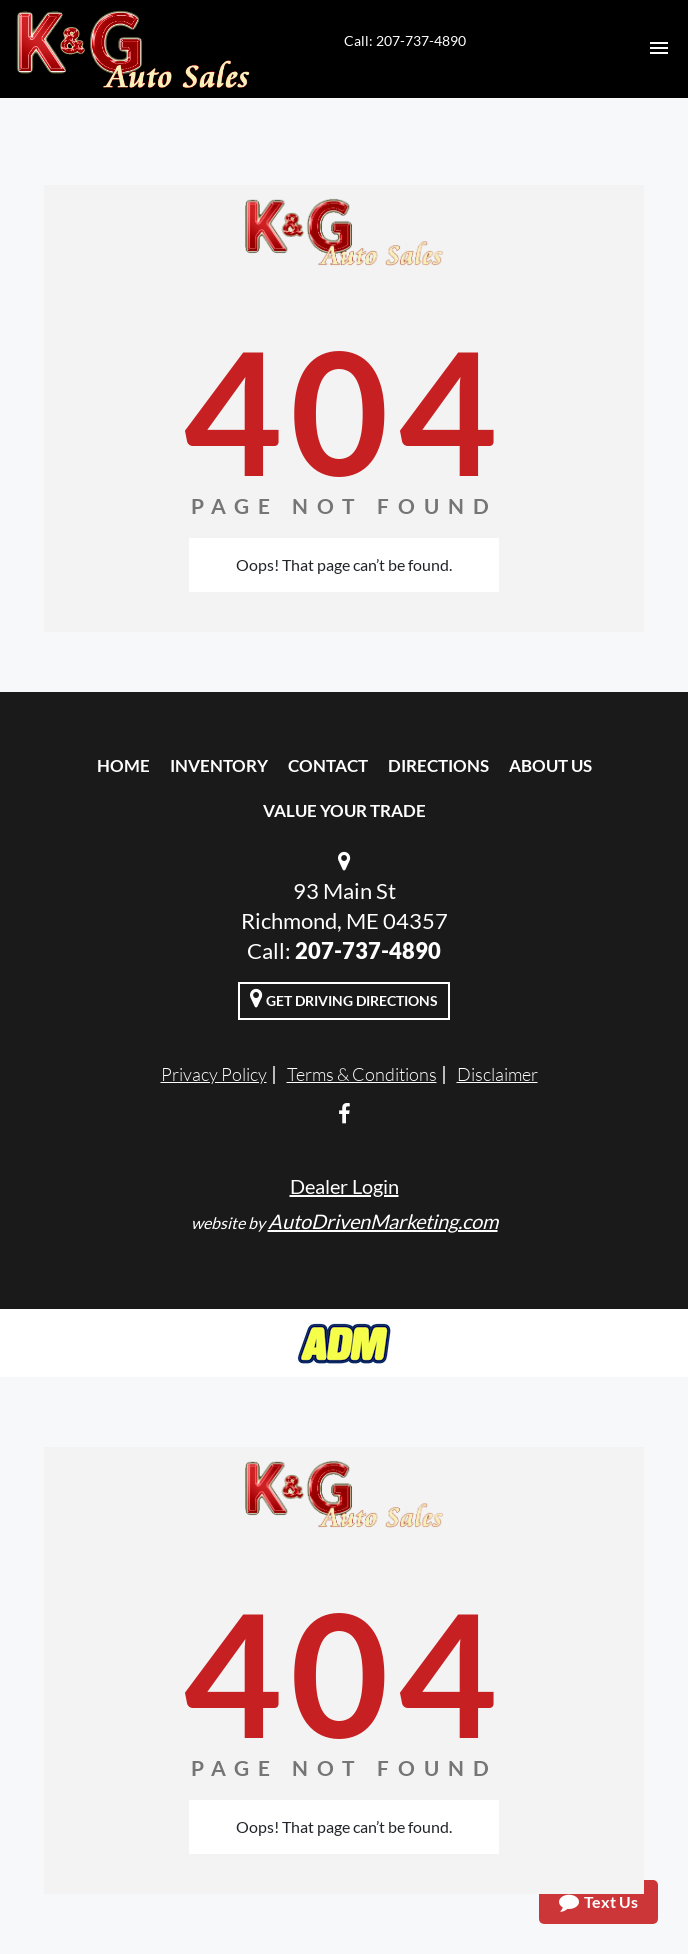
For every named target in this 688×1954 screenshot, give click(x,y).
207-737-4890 (368, 950)
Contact (328, 765)
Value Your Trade (344, 810)
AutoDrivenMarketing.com (383, 1221)
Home (123, 765)
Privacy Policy (214, 1074)
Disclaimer (497, 1074)
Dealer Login (344, 1186)
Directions (438, 765)
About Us (550, 765)
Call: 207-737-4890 (405, 40)
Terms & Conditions (362, 1074)
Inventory (219, 765)
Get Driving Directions (344, 998)
